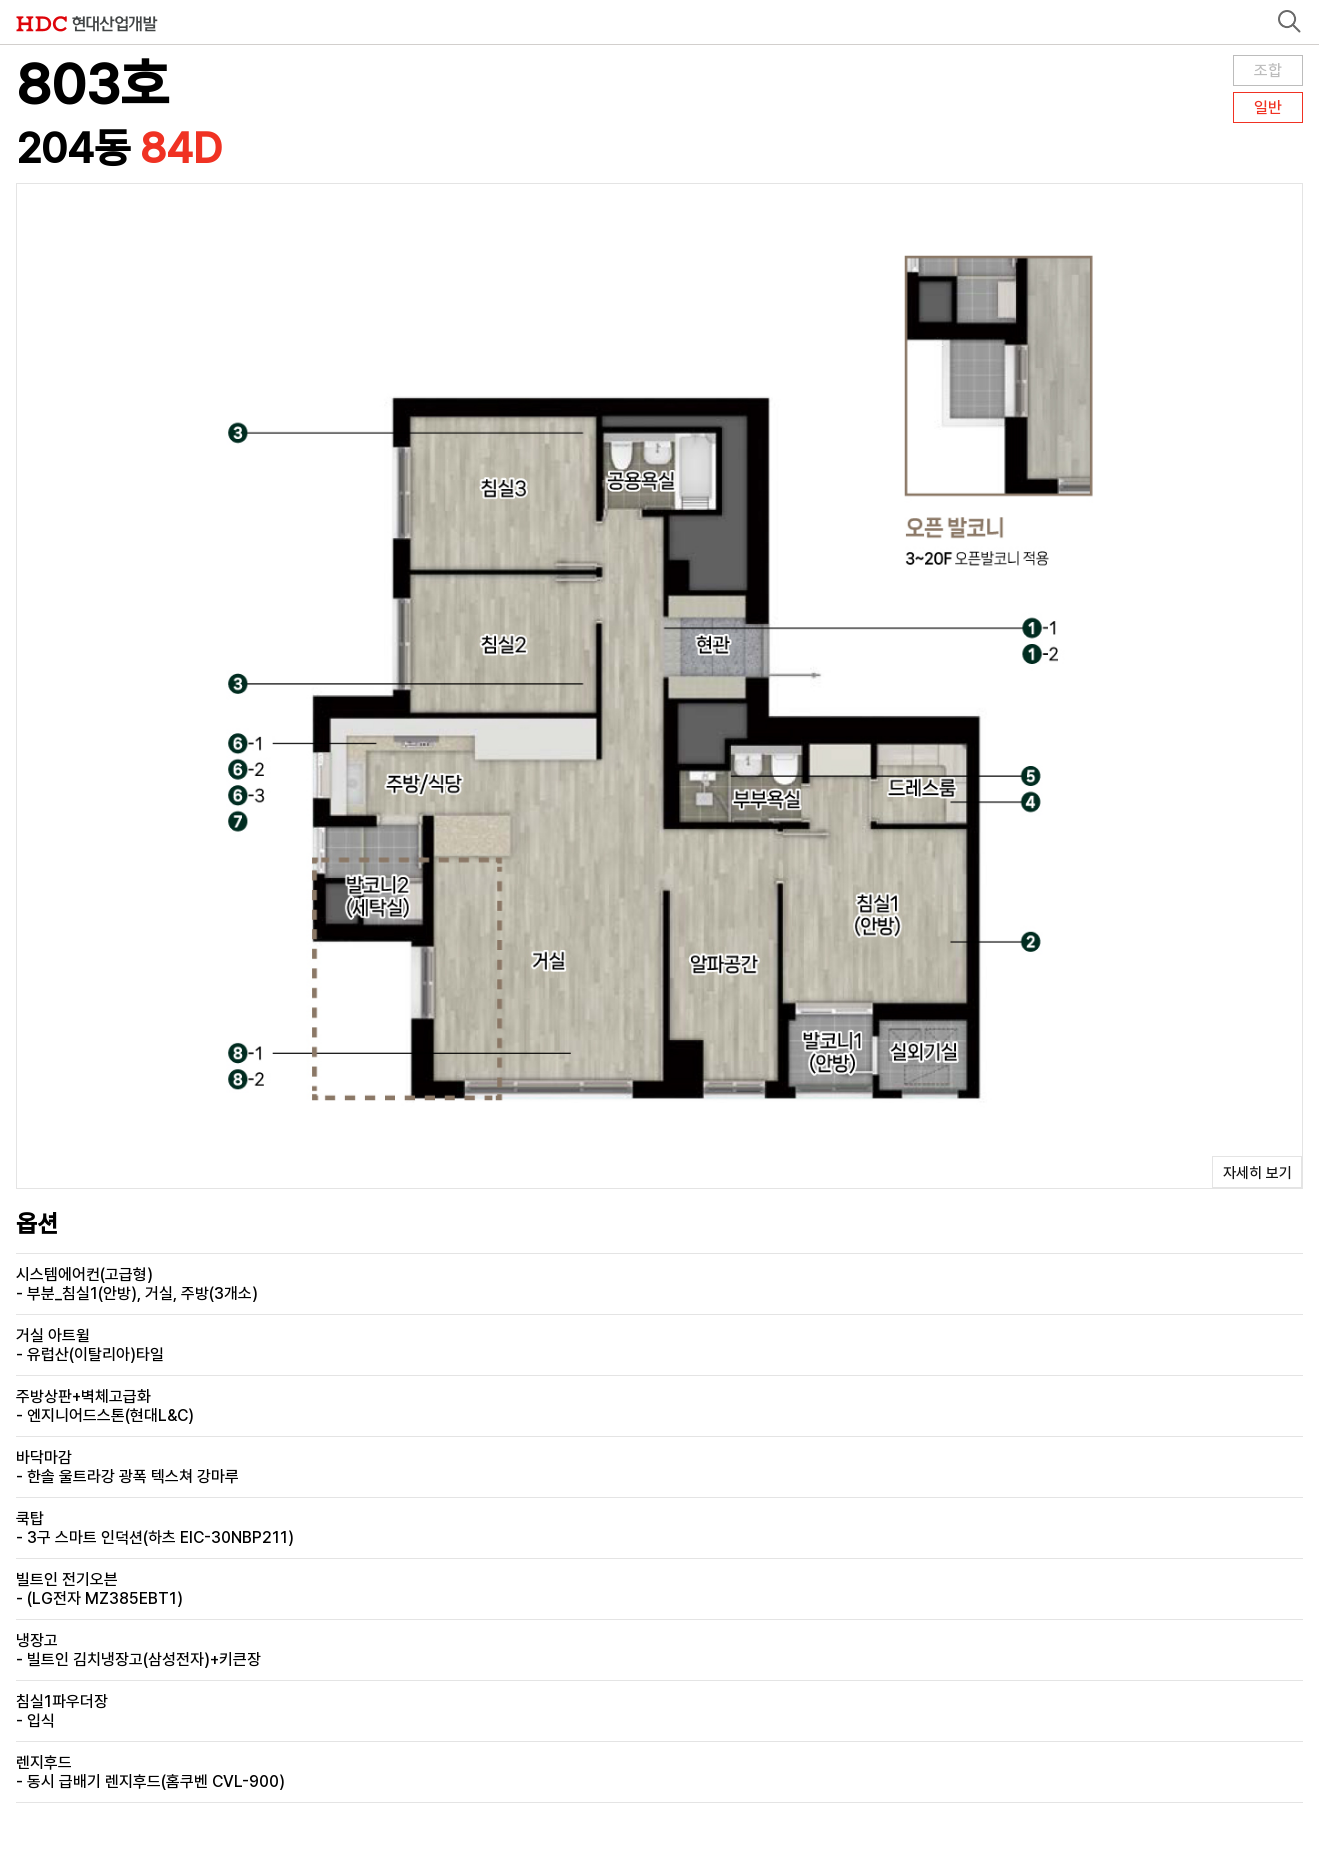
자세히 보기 (1257, 1173)
